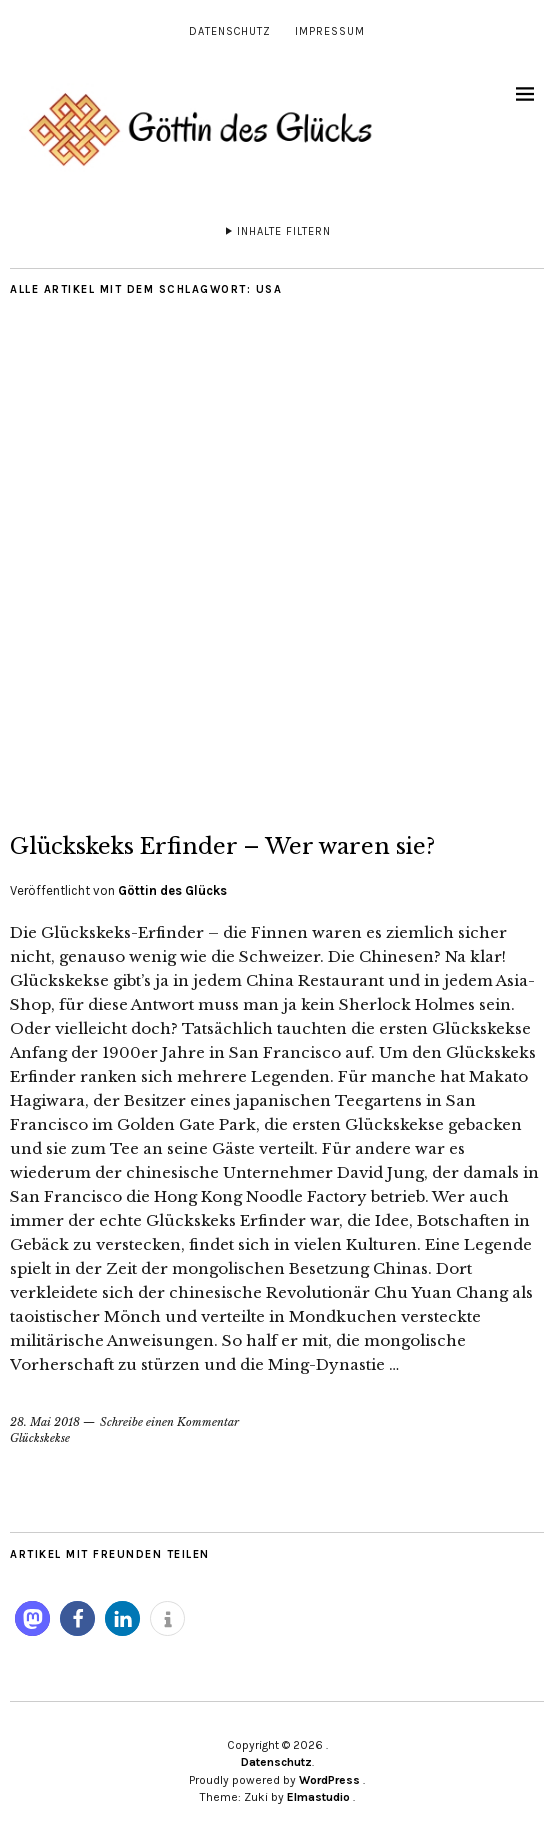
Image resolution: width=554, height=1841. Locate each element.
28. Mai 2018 (45, 1422)
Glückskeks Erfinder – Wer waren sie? (222, 846)
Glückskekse (40, 1438)
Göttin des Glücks (172, 890)
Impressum (330, 31)
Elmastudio (318, 1797)
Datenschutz (230, 31)
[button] (32, 1618)
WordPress (329, 1780)
